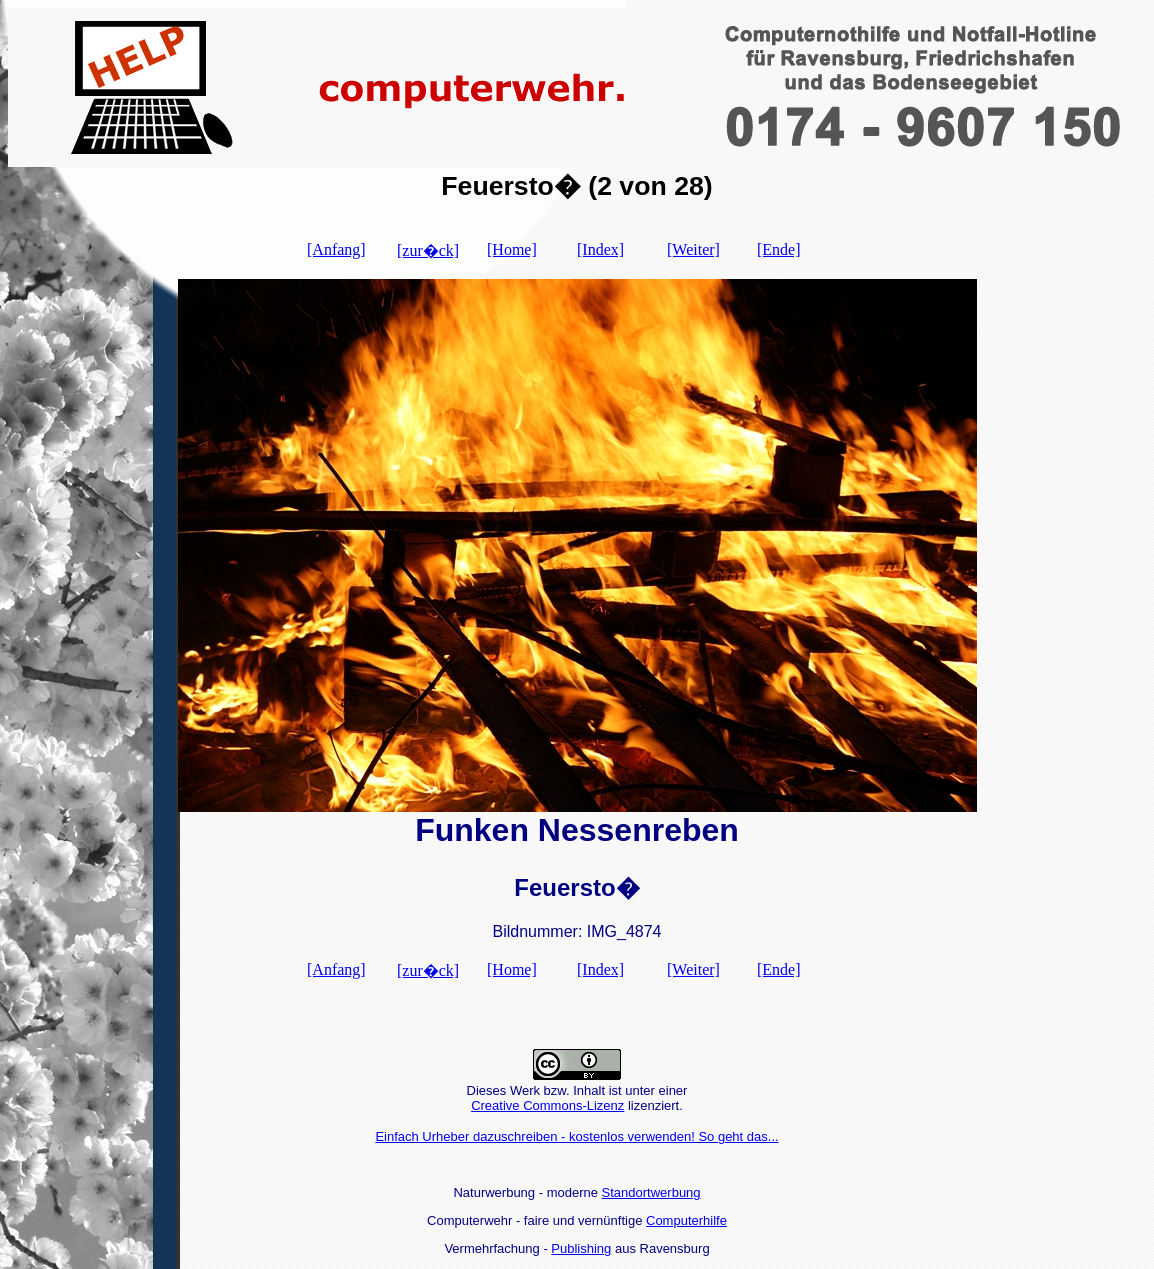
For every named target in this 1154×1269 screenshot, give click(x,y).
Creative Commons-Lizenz (547, 1105)
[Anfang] (336, 249)
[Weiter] (693, 249)
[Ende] (779, 249)
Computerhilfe (686, 1220)
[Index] (600, 249)
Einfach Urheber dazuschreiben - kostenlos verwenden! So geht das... (576, 1136)
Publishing (581, 1248)
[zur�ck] (428, 250)
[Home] (512, 249)
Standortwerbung (651, 1192)
